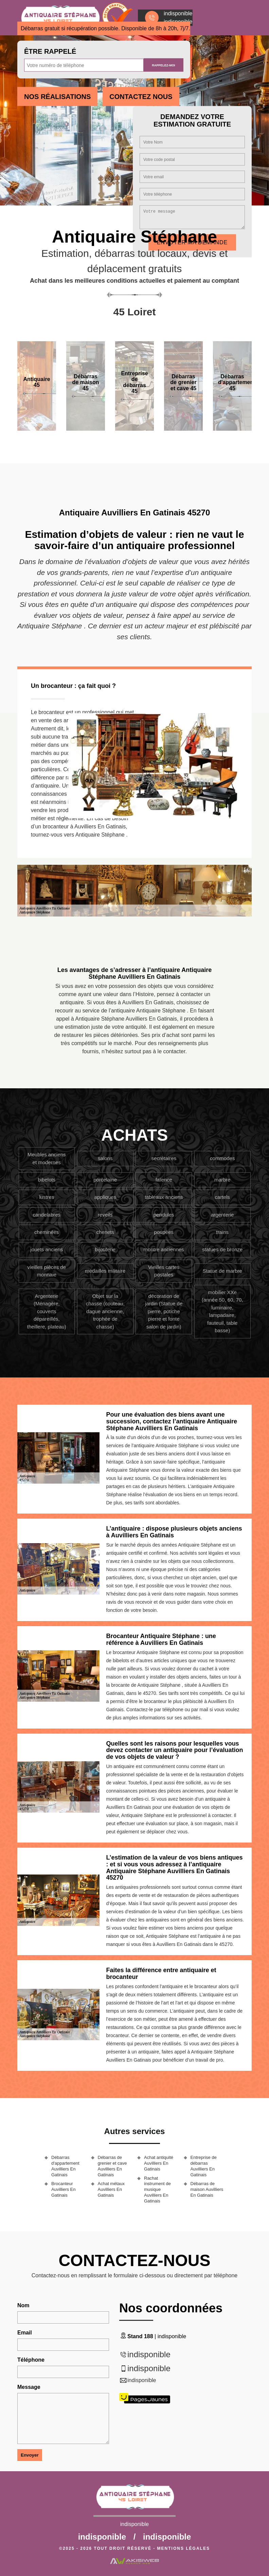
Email (24, 2332)
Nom (23, 2305)
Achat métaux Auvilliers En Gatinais (111, 2189)
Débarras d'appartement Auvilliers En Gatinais (65, 2166)
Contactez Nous (140, 96)
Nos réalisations (57, 96)
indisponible (149, 2354)
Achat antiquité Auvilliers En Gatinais (158, 2163)
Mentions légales (183, 2548)
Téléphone (30, 2360)
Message (28, 2387)
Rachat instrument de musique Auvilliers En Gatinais (157, 2190)
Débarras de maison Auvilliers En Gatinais (207, 2189)
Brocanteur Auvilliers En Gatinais (63, 2189)
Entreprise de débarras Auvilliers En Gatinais (204, 2166)
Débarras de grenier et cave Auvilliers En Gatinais (112, 2166)
